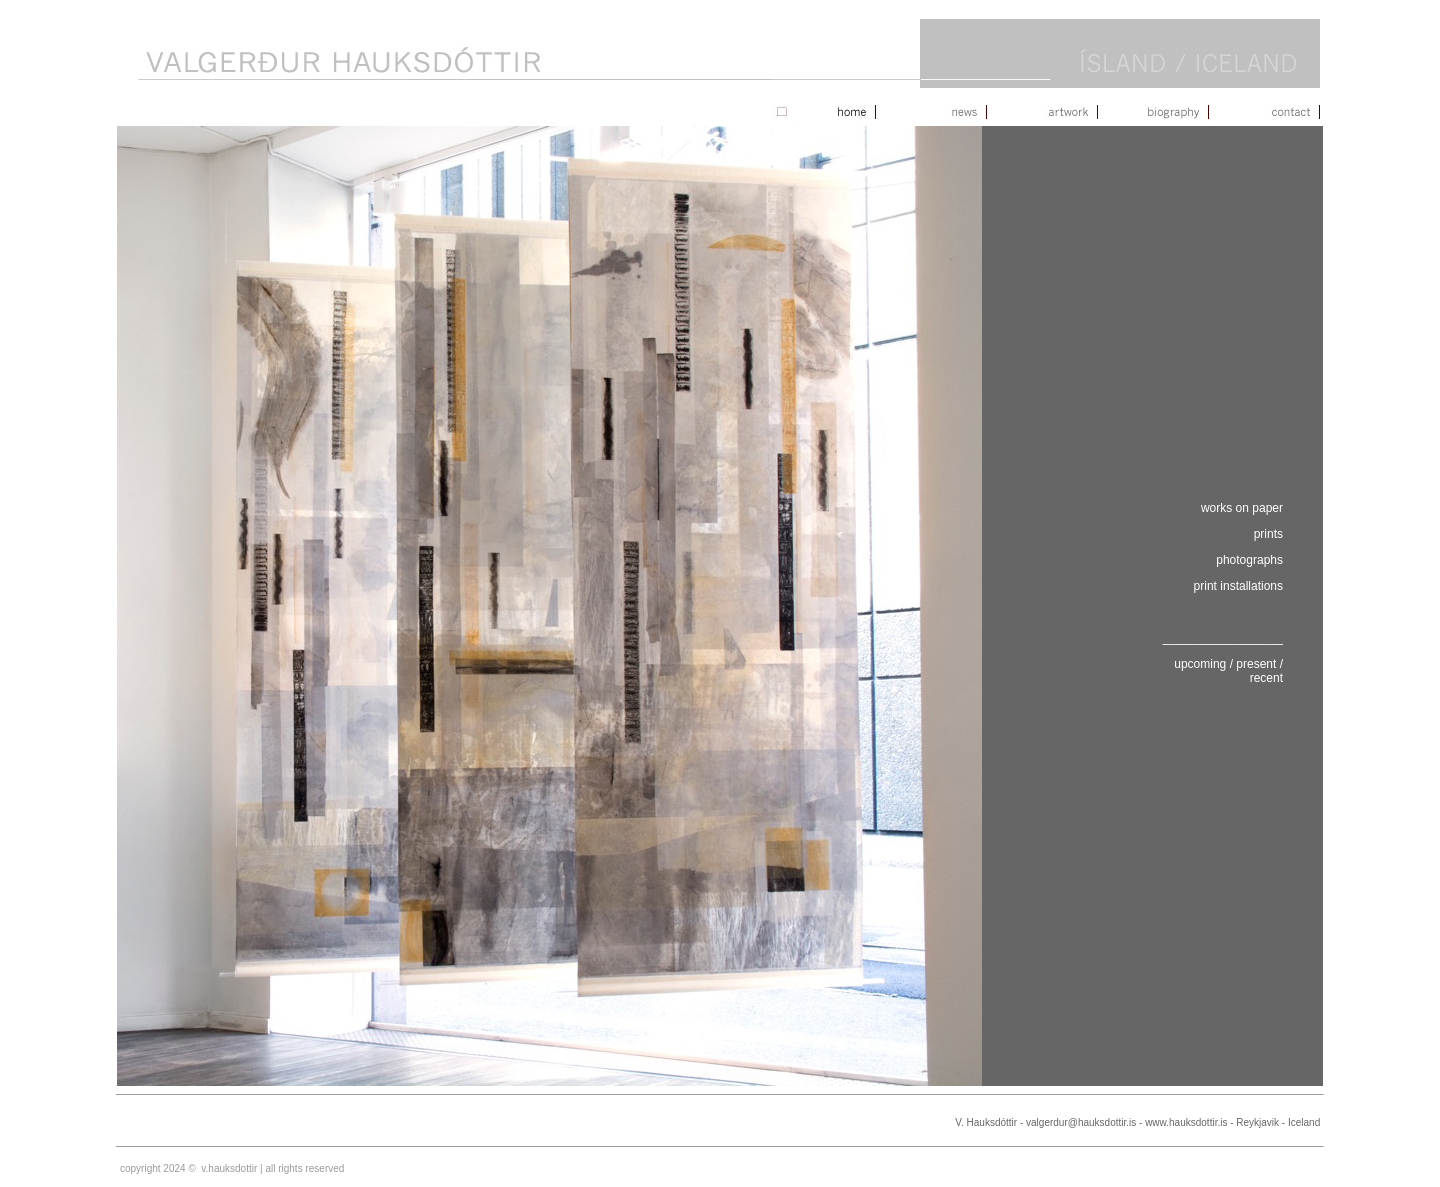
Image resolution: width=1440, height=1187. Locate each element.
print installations (1238, 586)
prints (1268, 534)
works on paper (1242, 508)
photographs (1249, 560)
